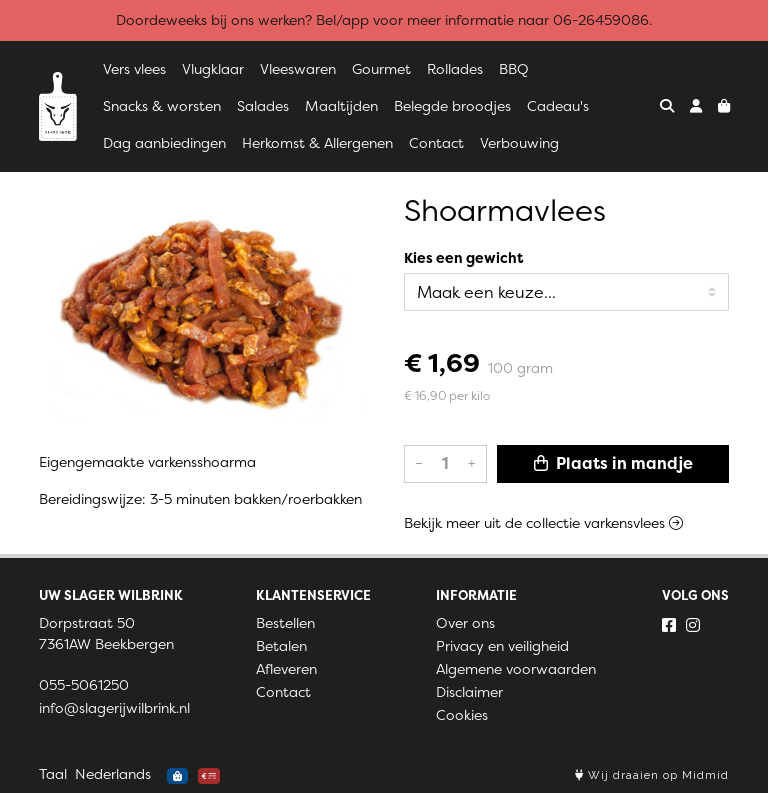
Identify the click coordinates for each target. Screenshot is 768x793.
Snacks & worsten (162, 106)
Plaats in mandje (613, 463)
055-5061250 (84, 685)
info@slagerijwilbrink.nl (114, 708)
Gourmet (381, 69)
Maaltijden (341, 106)
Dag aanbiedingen (164, 143)
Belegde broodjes (452, 106)
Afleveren (286, 669)
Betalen (281, 646)
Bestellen (285, 623)
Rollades (455, 69)
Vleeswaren (298, 69)
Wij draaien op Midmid (652, 775)
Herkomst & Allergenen (317, 143)
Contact (436, 143)
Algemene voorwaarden (516, 669)
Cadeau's (558, 106)
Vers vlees (134, 69)
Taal (53, 774)
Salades (263, 106)
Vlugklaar (213, 69)
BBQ (514, 69)
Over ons (465, 623)
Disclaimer (469, 692)
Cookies (462, 715)
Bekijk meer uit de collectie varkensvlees (543, 523)
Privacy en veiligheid (502, 646)
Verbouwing (519, 143)
